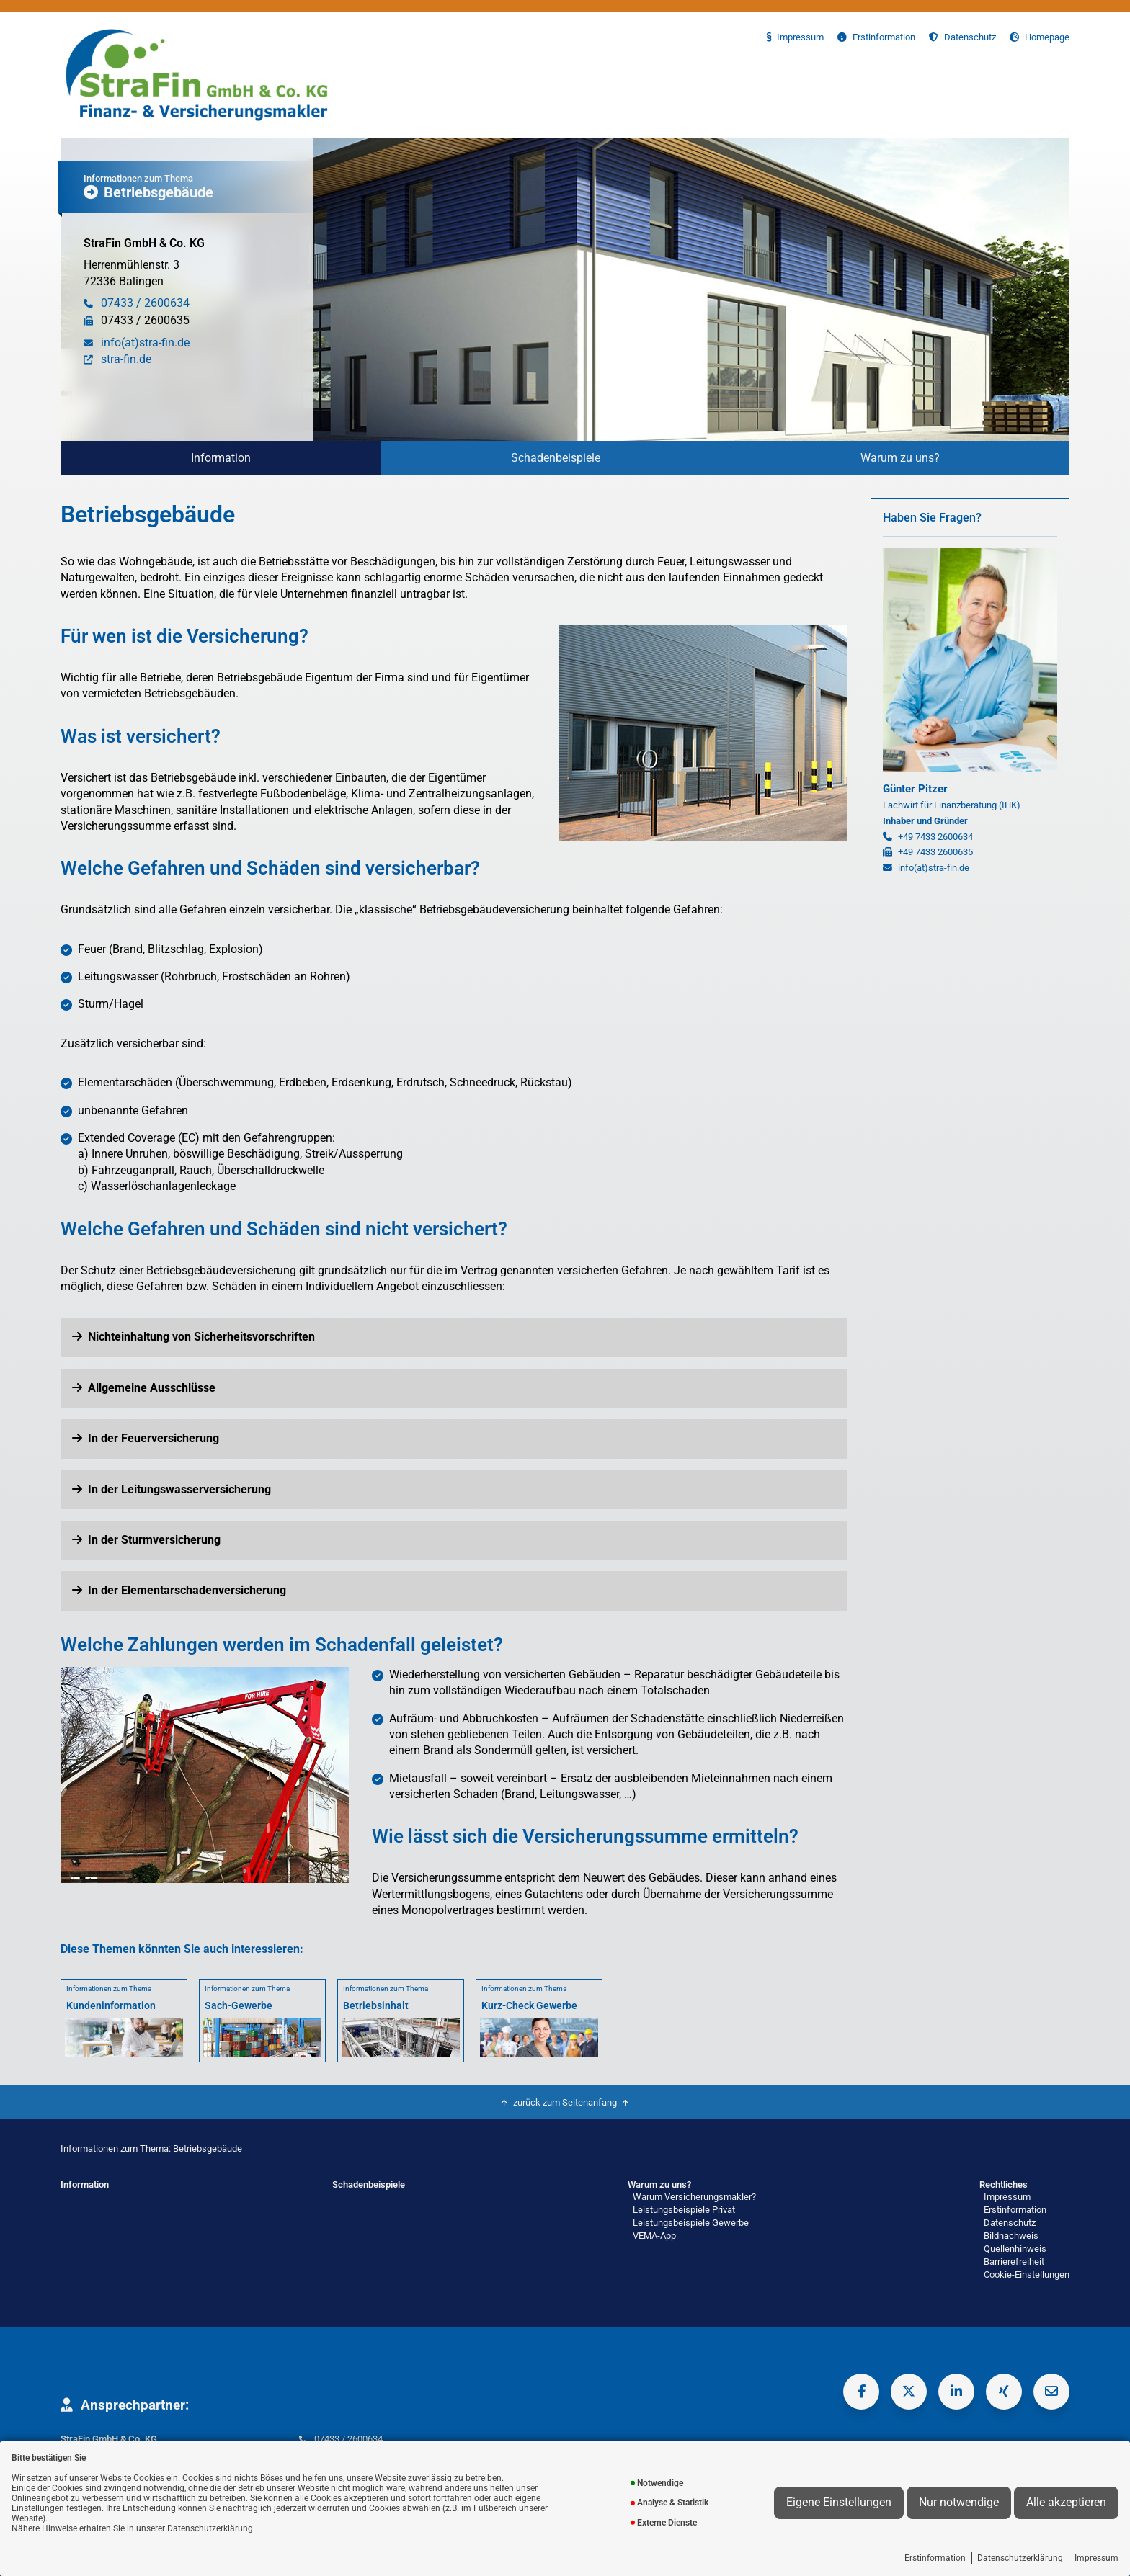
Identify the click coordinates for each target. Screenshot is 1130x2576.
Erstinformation (935, 2558)
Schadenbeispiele (555, 458)
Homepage (1039, 37)
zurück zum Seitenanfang (565, 2102)
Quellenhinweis (1015, 2248)
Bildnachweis (1011, 2235)
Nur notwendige (959, 2502)
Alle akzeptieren (1066, 2502)
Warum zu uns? (900, 458)
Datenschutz (962, 37)
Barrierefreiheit (1014, 2261)
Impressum (1096, 2558)
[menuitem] (221, 458)
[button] (454, 1337)
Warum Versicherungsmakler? (694, 2196)
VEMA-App (654, 2235)
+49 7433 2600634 (935, 836)
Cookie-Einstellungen (1026, 2274)
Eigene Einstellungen (838, 2502)
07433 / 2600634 (348, 2438)
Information (221, 458)
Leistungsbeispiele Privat (684, 2209)
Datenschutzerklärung (1020, 2558)
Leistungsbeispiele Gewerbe (691, 2222)
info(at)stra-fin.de (933, 867)
